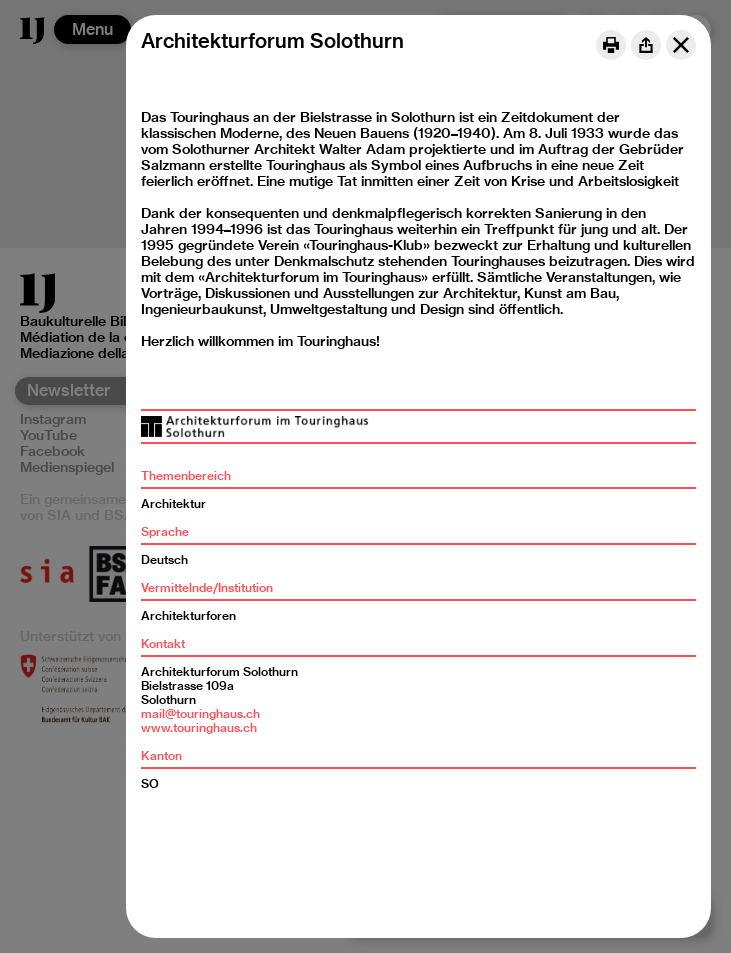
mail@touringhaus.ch (200, 713)
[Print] (611, 45)
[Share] (646, 45)
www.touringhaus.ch (199, 727)
